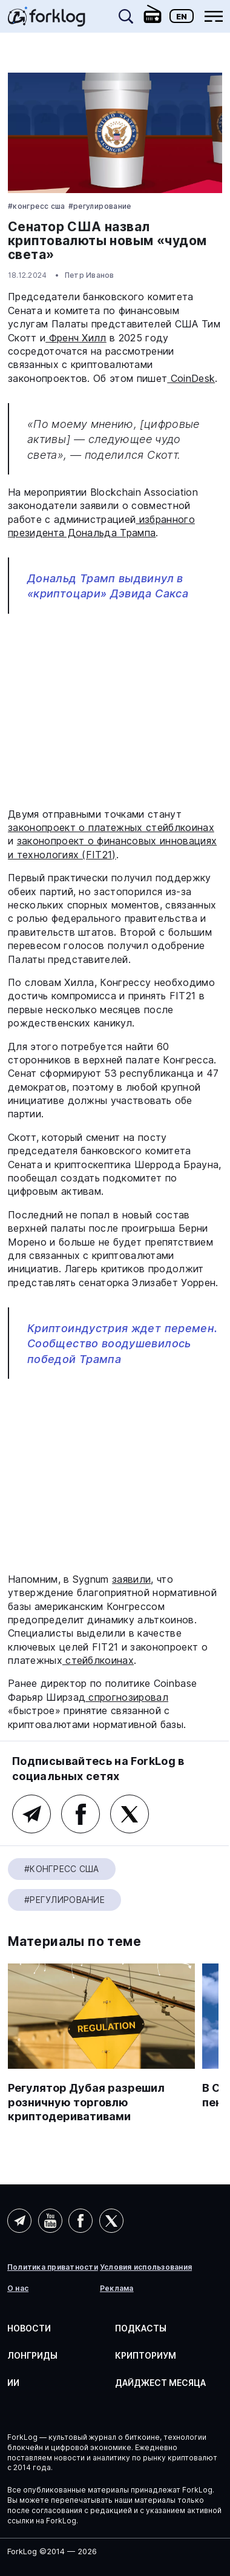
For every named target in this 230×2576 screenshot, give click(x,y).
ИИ (13, 2382)
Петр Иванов (89, 275)
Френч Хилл (76, 338)
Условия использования (146, 2267)
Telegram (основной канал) (31, 1814)
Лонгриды (32, 2355)
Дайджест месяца (160, 2382)
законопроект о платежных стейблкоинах (111, 827)
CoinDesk (191, 378)
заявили (131, 1579)
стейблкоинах (98, 1660)
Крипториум (145, 2355)
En (181, 16)
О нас (17, 2288)
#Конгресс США (36, 206)
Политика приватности (52, 2267)
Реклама (117, 2288)
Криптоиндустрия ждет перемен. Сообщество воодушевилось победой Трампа (122, 1343)
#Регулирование (99, 206)
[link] (46, 20)
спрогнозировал (126, 1697)
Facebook (80, 1814)
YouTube (50, 2221)
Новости (29, 2328)
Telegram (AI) (19, 2221)
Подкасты (140, 2328)
